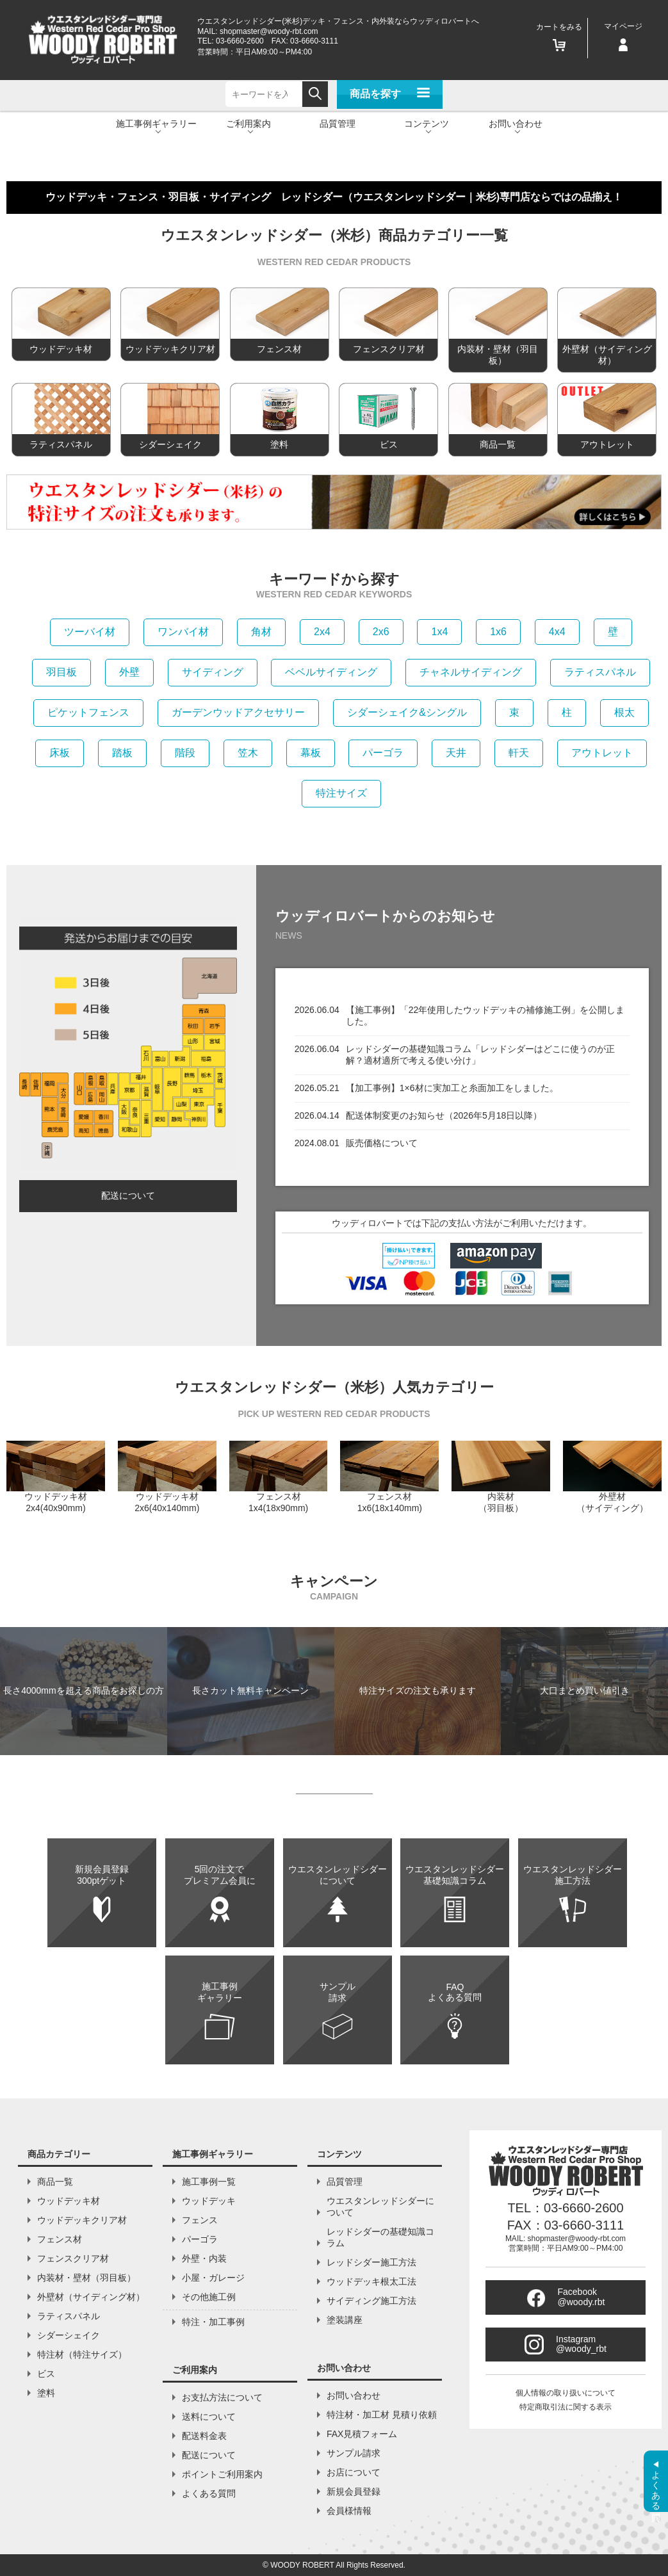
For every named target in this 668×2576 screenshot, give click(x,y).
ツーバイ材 (89, 631)
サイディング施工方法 (371, 2301)
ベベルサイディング (331, 672)
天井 (456, 752)
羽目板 (61, 672)
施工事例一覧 (209, 2181)
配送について (128, 1195)
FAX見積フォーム (362, 2434)
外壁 (129, 672)
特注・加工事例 (213, 2322)
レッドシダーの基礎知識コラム (380, 2237)
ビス (46, 2374)
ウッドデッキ (209, 2201)
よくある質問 (209, 2493)
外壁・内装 (204, 2258)
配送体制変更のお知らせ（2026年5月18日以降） (444, 1115)
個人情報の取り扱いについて (565, 2392)
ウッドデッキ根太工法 (371, 2281)
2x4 (322, 631)
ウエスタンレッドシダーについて (380, 2206)
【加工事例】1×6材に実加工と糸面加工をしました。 (452, 1088)
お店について (353, 2472)
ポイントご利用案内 (222, 2474)
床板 (59, 752)
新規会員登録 (353, 2491)
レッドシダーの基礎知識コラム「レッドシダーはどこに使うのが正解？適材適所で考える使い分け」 (480, 1054)
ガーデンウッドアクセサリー (238, 712)
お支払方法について (222, 2397)
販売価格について (382, 1143)
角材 (261, 631)
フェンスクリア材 (73, 2258)
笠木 (248, 752)
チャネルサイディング (471, 672)
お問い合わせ (353, 2395)
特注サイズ (341, 793)
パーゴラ (383, 752)
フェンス (200, 2220)
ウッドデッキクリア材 (82, 2220)
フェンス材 (59, 2239)
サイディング (212, 672)
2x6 (381, 631)
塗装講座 (345, 2320)
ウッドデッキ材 (68, 2201)
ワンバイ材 (183, 631)
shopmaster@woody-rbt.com (269, 31)
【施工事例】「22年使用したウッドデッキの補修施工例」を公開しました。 (485, 1015)
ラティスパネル (600, 672)
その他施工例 (209, 2297)
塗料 (46, 2393)
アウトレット (602, 752)
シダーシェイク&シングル (407, 712)
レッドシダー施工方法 (371, 2262)
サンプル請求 (353, 2453)
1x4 (439, 631)
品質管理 (337, 123)
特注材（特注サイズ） (82, 2354)
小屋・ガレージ (213, 2277)
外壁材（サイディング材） (91, 2297)
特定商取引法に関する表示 (565, 2406)
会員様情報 (349, 2511)
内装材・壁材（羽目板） (86, 2277)
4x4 (557, 631)
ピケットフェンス (88, 712)
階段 (185, 752)
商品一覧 (55, 2181)
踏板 (122, 752)
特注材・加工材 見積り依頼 (382, 2415)
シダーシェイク (68, 2335)
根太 (624, 712)
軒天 (519, 752)
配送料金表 (204, 2436)
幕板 (310, 752)
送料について (209, 2416)
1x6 (498, 631)
